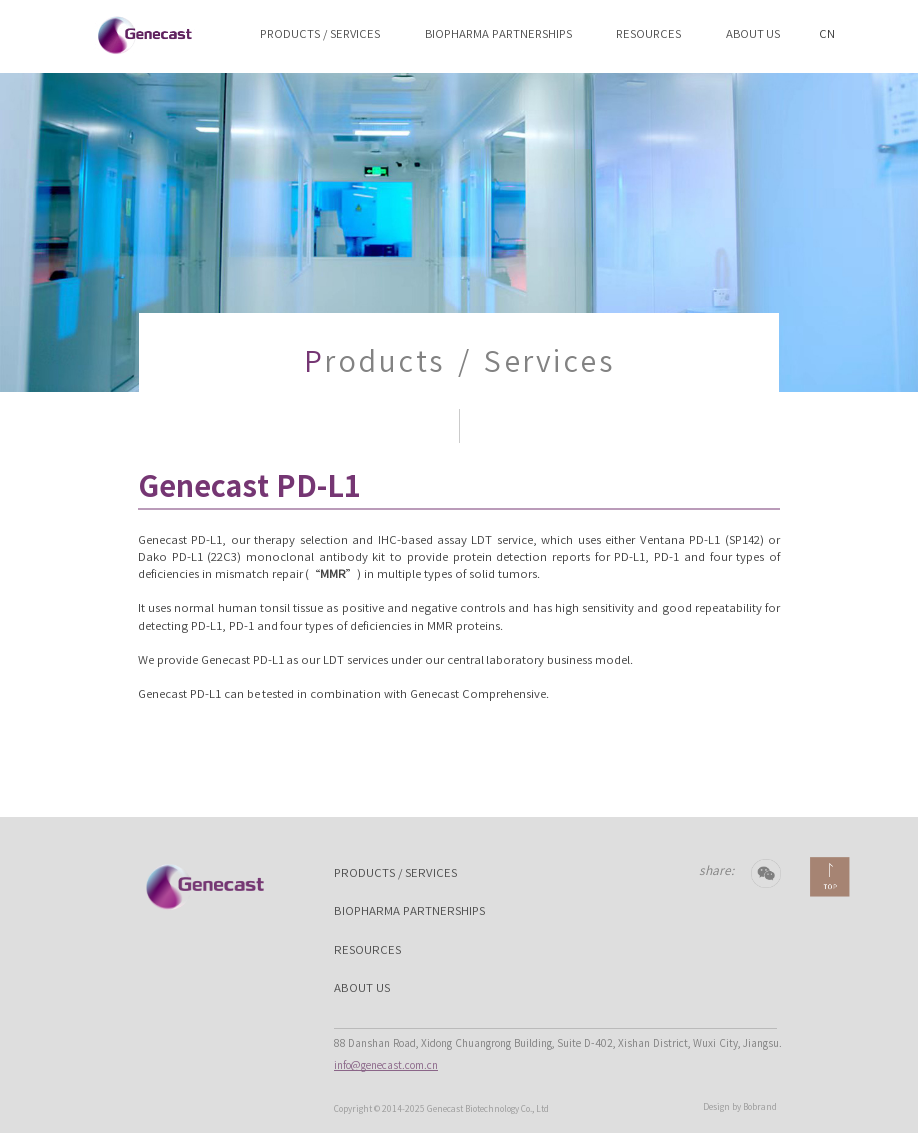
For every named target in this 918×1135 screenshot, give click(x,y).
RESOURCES (648, 33)
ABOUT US (753, 33)
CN (827, 25)
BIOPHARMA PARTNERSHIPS (498, 33)
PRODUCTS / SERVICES (320, 33)
